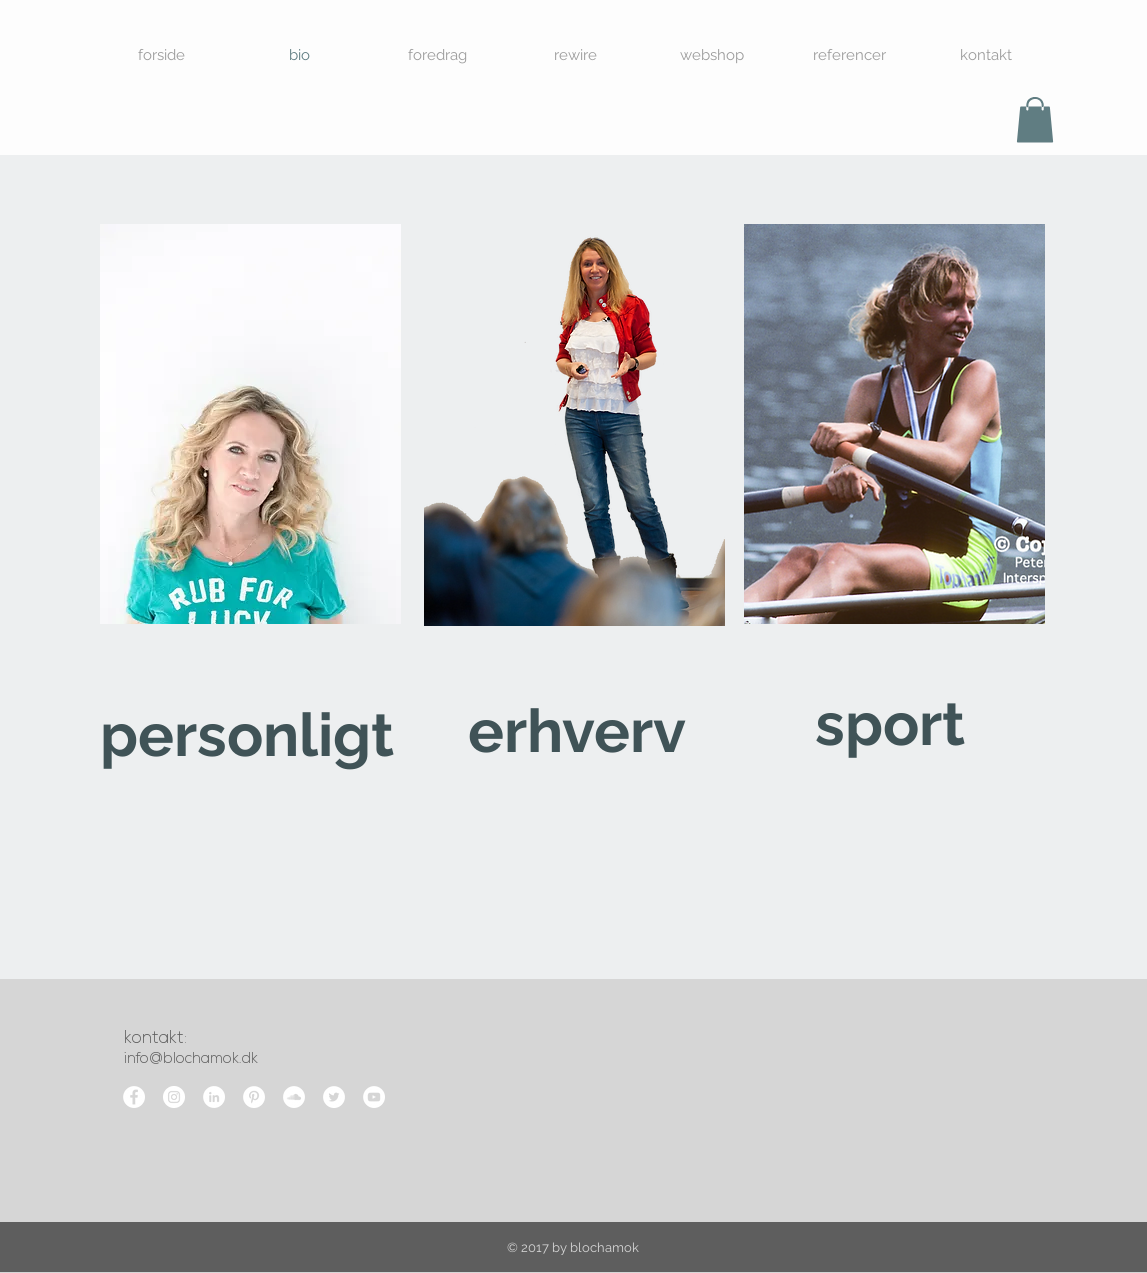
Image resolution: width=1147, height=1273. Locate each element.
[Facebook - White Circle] (134, 1097)
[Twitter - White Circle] (334, 1097)
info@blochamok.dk (191, 1059)
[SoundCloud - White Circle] (294, 1097)
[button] (1035, 119)
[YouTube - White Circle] (374, 1097)
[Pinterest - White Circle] (254, 1097)
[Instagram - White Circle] (174, 1097)
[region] (251, 514)
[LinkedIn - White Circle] (214, 1097)
